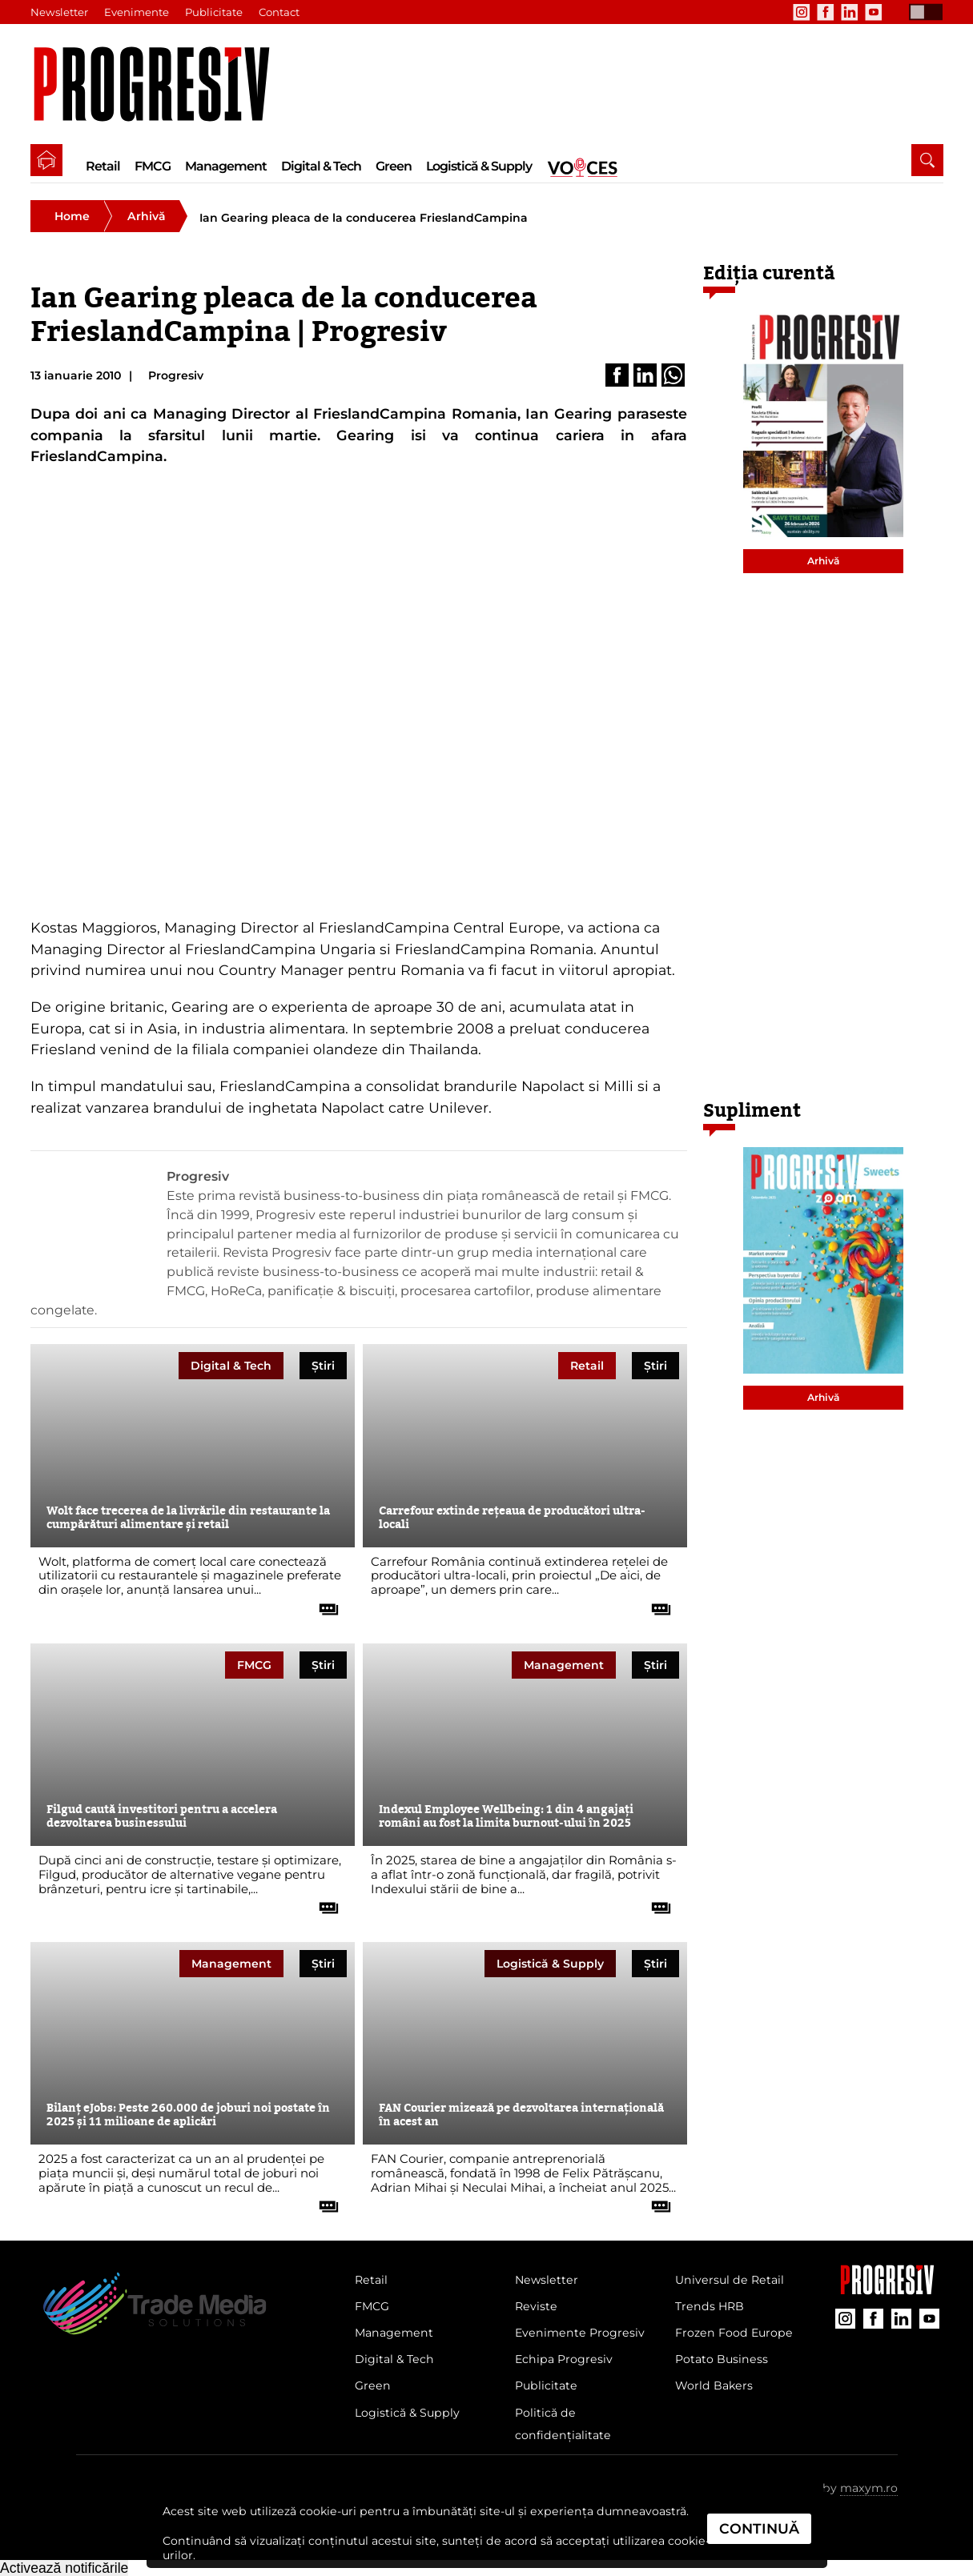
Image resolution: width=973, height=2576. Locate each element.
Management (226, 166)
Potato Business (721, 2359)
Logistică (550, 1963)
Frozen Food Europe (734, 2332)
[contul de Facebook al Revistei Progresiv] (826, 12)
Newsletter (59, 12)
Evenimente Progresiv (580, 2332)
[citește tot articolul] (323, 1603)
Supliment (752, 1110)
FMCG (153, 166)
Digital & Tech (321, 166)
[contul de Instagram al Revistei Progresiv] (802, 12)
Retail (103, 166)
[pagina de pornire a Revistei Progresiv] (46, 160)
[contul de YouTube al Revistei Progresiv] (874, 12)
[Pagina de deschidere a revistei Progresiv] (159, 84)
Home (72, 216)
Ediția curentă (769, 273)
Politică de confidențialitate (563, 2423)
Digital (231, 1365)
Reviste (536, 2306)
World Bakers (714, 2385)
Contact (279, 12)
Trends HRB (709, 2306)
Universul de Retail (729, 2280)
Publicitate (214, 12)
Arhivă (146, 216)
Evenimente (136, 12)
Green (394, 166)
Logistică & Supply (479, 166)
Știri (323, 1365)
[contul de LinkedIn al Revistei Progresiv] (850, 12)
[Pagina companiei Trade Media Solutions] (887, 2289)
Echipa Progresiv (564, 2359)
